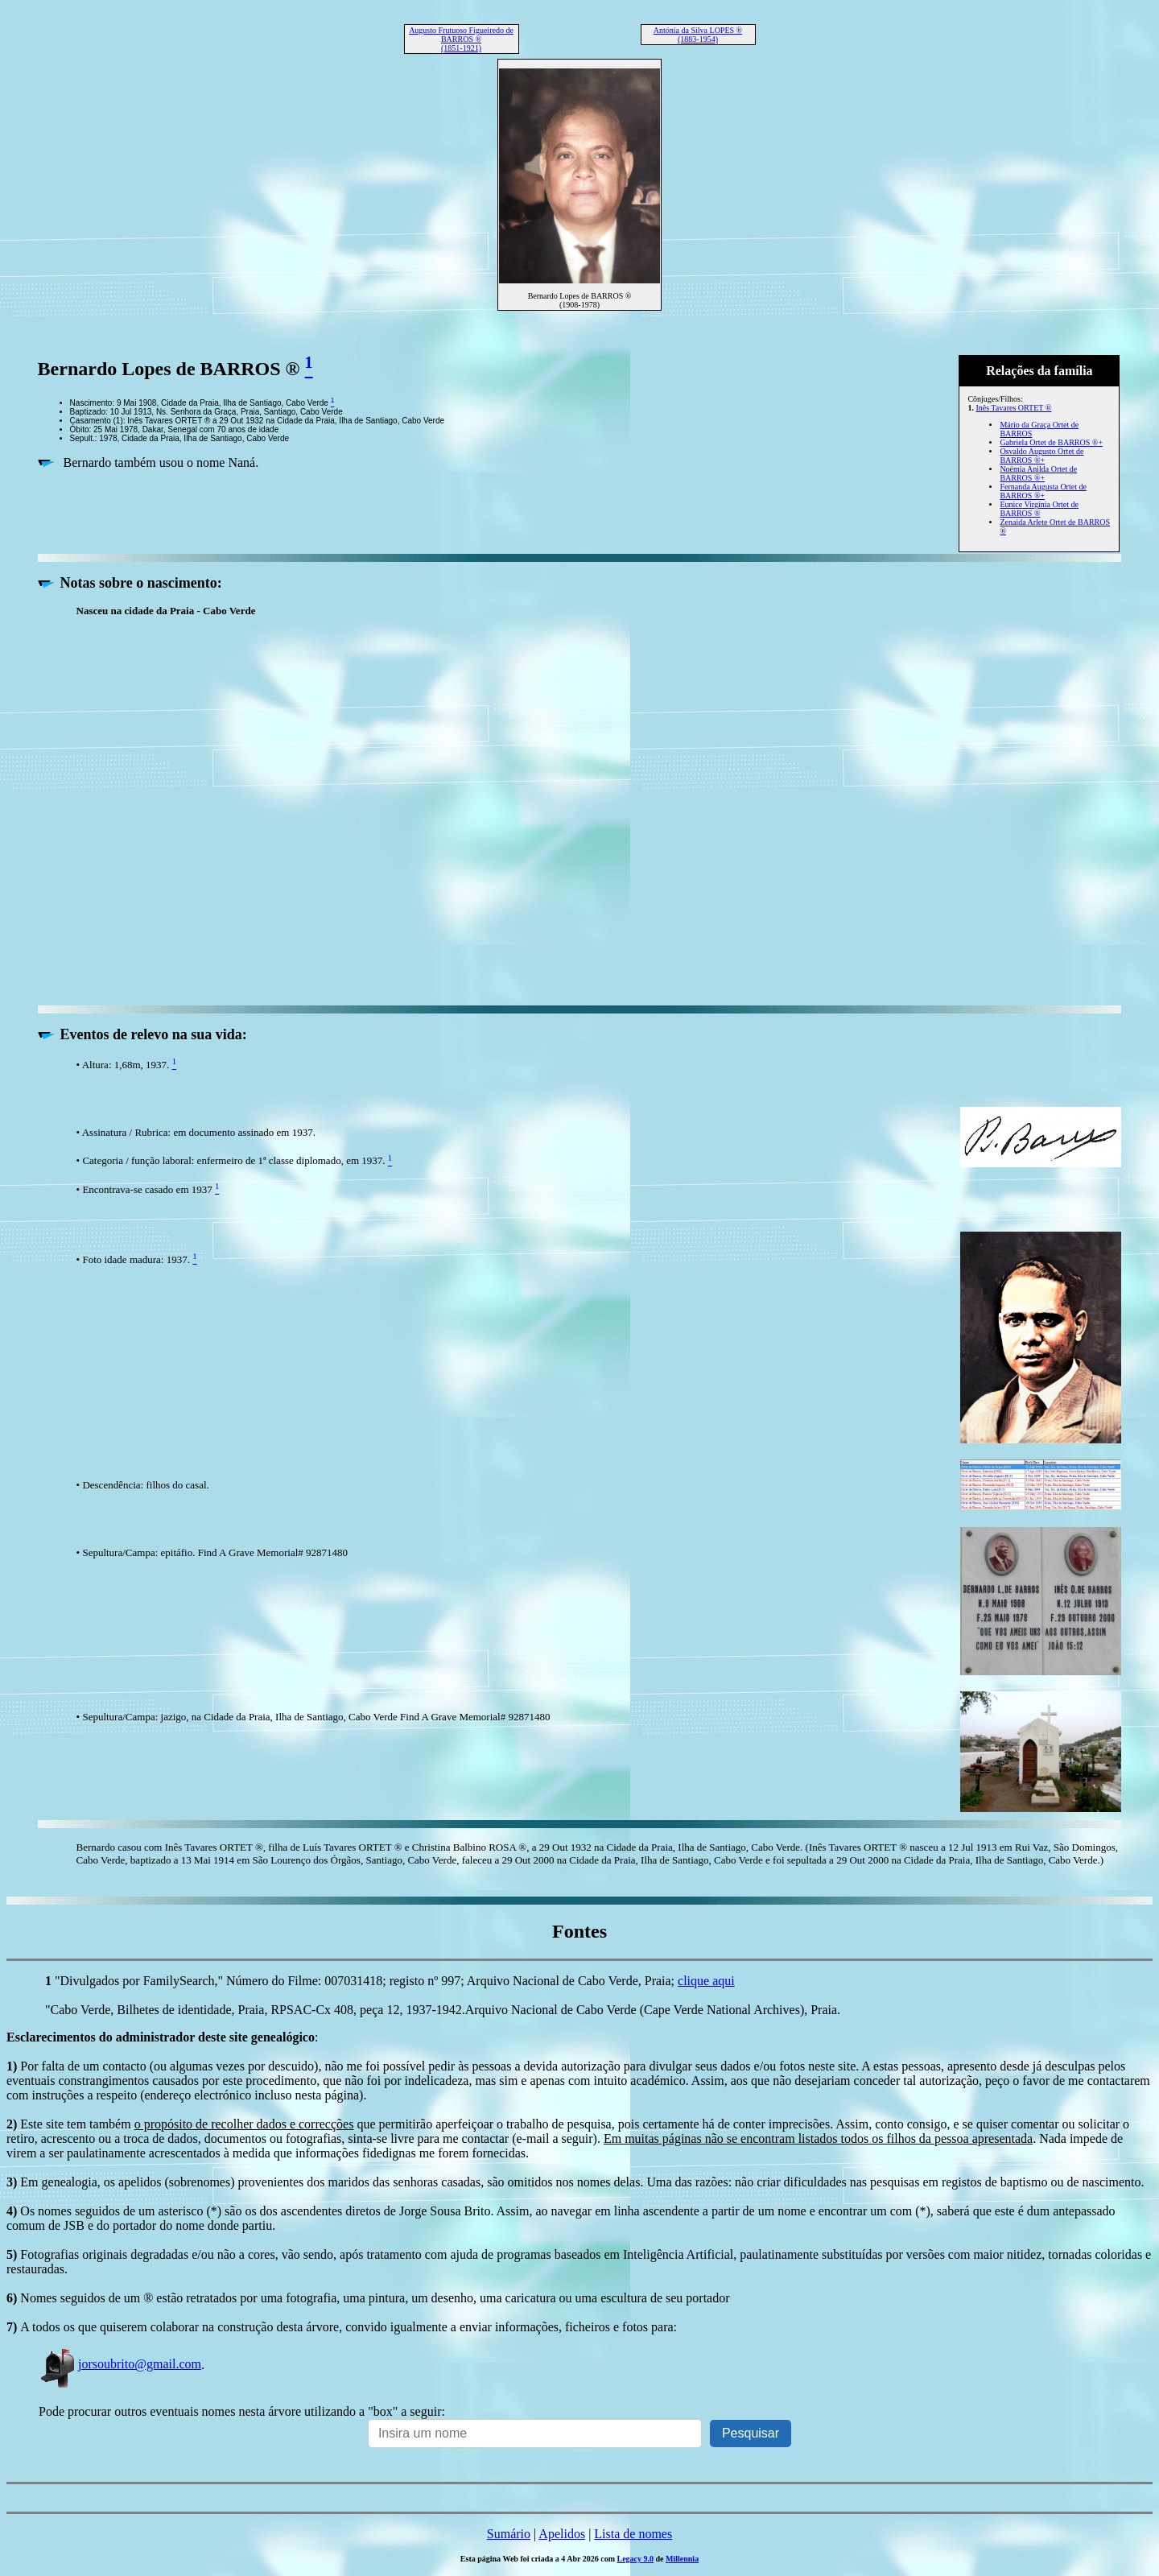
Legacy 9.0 (635, 2558)
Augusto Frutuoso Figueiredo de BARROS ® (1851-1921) (461, 39)
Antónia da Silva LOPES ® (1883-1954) (698, 34)
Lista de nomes (633, 2534)
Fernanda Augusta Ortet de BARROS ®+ (1043, 491)
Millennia (682, 2558)
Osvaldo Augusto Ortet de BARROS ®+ (1041, 455)
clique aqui (706, 1981)
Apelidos (561, 2534)
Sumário (508, 2534)
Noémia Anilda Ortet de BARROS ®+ (1038, 473)
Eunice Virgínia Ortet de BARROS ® (1039, 509)
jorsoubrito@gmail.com (120, 2364)
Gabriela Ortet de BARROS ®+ (1051, 442)
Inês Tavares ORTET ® (1013, 407)
